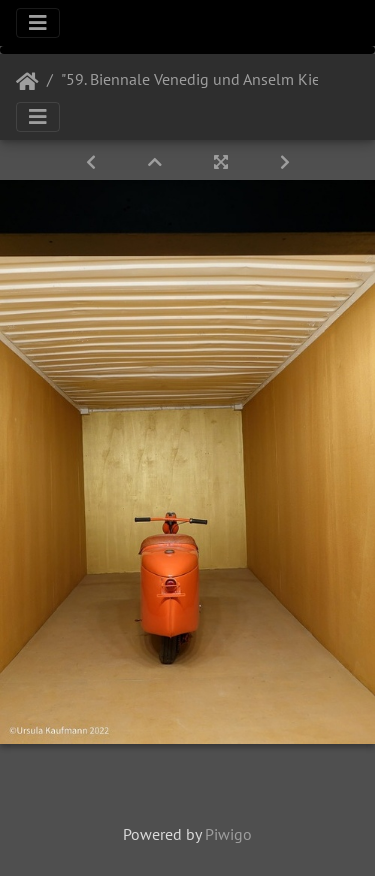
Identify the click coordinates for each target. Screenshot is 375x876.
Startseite (27, 82)
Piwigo (228, 834)
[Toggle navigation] (38, 23)
